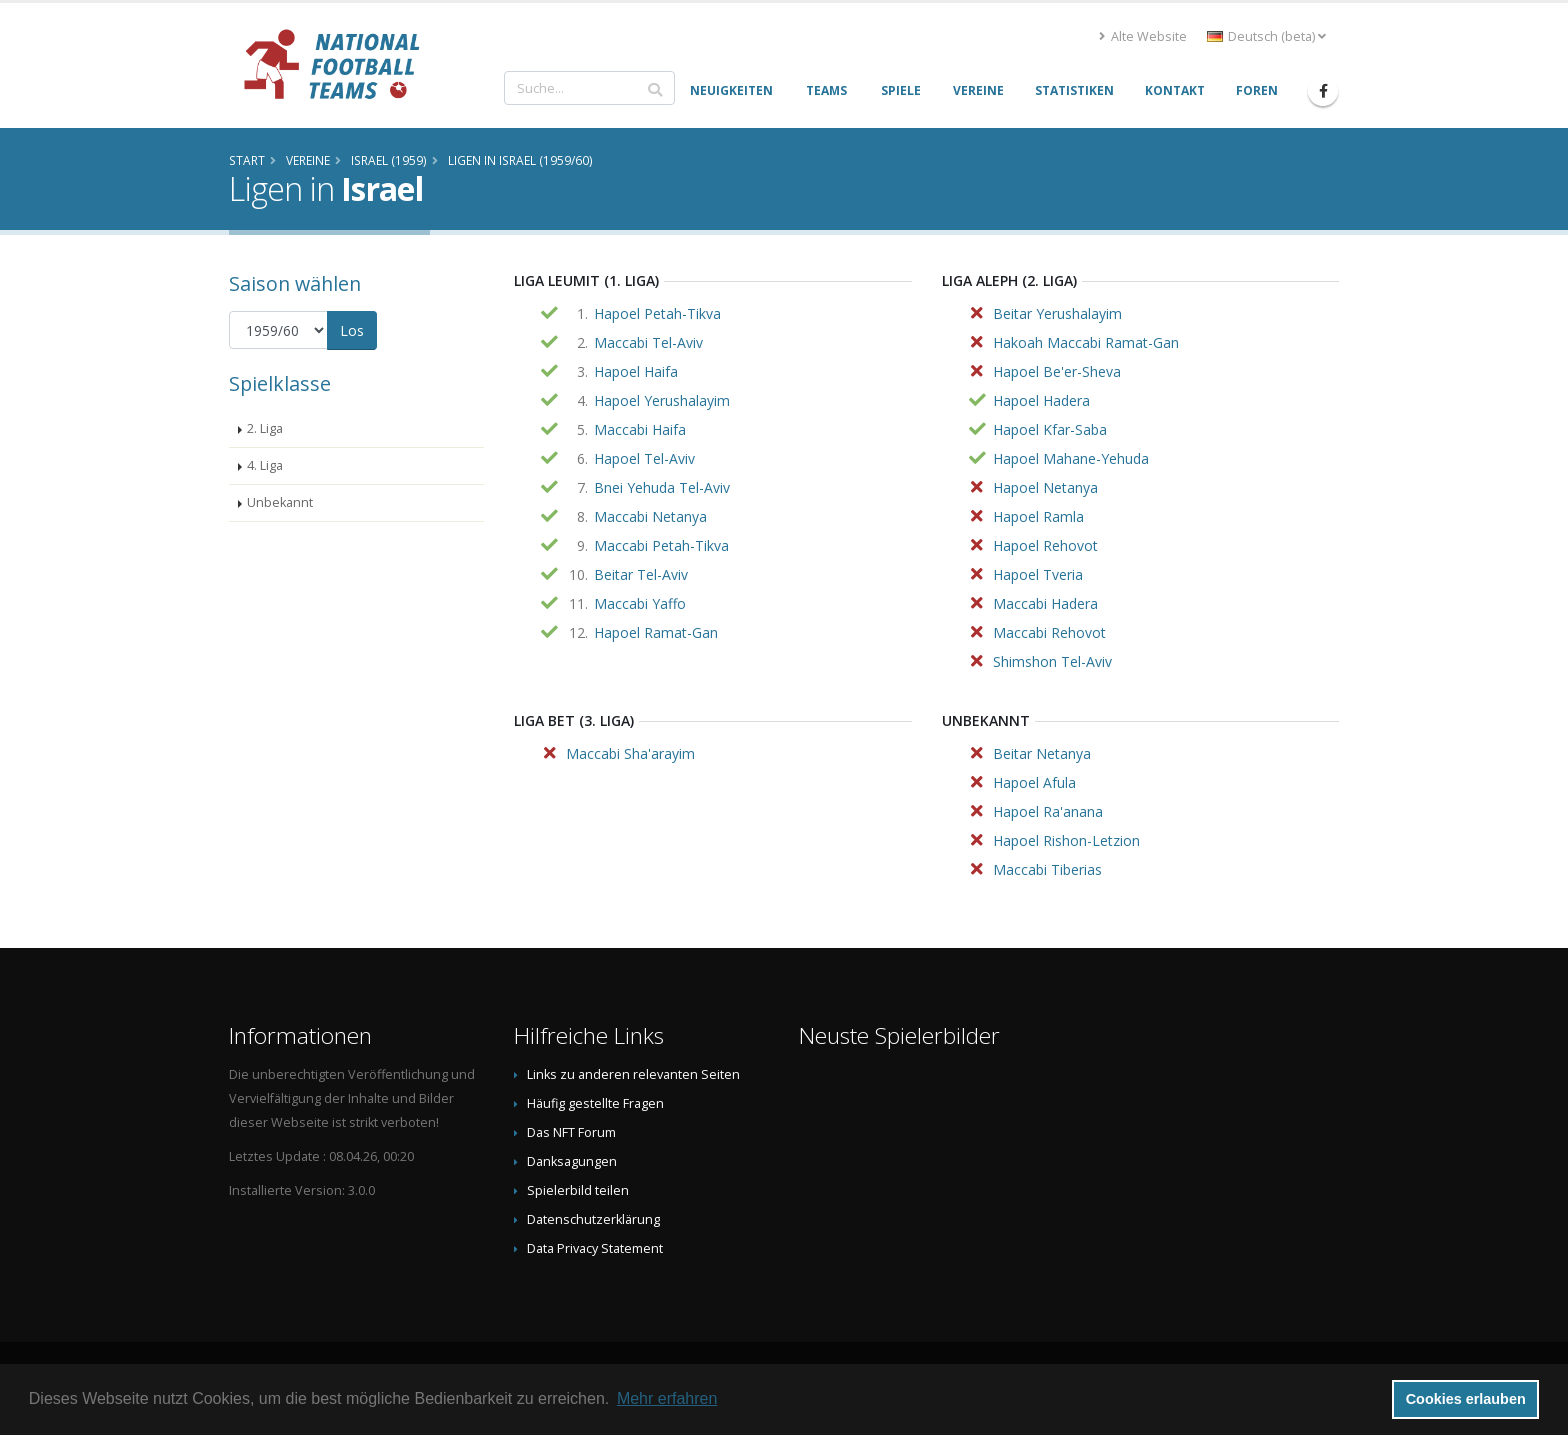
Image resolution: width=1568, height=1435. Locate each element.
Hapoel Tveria (1038, 574)
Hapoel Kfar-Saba (1050, 429)
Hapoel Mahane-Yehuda (1071, 458)
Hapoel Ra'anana (1048, 811)
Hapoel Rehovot (1045, 545)
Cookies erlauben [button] (1466, 1399)
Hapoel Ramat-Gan (656, 632)
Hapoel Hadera (1041, 400)
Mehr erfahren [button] (667, 1398)
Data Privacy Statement (595, 1248)
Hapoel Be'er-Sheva (1057, 371)
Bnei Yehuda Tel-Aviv (662, 487)
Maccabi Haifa (640, 429)
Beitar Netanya (1042, 753)
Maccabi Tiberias (1047, 869)
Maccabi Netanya (650, 516)
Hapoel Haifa (636, 371)
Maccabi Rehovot (1049, 632)
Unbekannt (280, 502)
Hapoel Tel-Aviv (644, 458)
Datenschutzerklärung (593, 1219)
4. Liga (265, 465)
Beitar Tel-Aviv (641, 574)
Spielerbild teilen (578, 1190)
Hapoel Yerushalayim (662, 400)
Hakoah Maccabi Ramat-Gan (1086, 342)
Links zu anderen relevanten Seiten (633, 1074)
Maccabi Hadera (1045, 603)
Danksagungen (572, 1161)
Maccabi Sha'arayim (630, 753)
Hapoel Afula (1034, 782)
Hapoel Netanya (1045, 487)
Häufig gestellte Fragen (595, 1103)
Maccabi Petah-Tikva (661, 545)
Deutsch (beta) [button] (1266, 36)
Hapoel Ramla (1038, 516)
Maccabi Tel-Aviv (648, 342)
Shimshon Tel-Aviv (1052, 661)
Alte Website (1143, 36)
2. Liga (265, 428)
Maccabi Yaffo (640, 603)
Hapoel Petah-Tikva (657, 313)
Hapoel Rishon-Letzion (1066, 840)
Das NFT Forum (571, 1132)
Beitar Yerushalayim (1057, 313)
